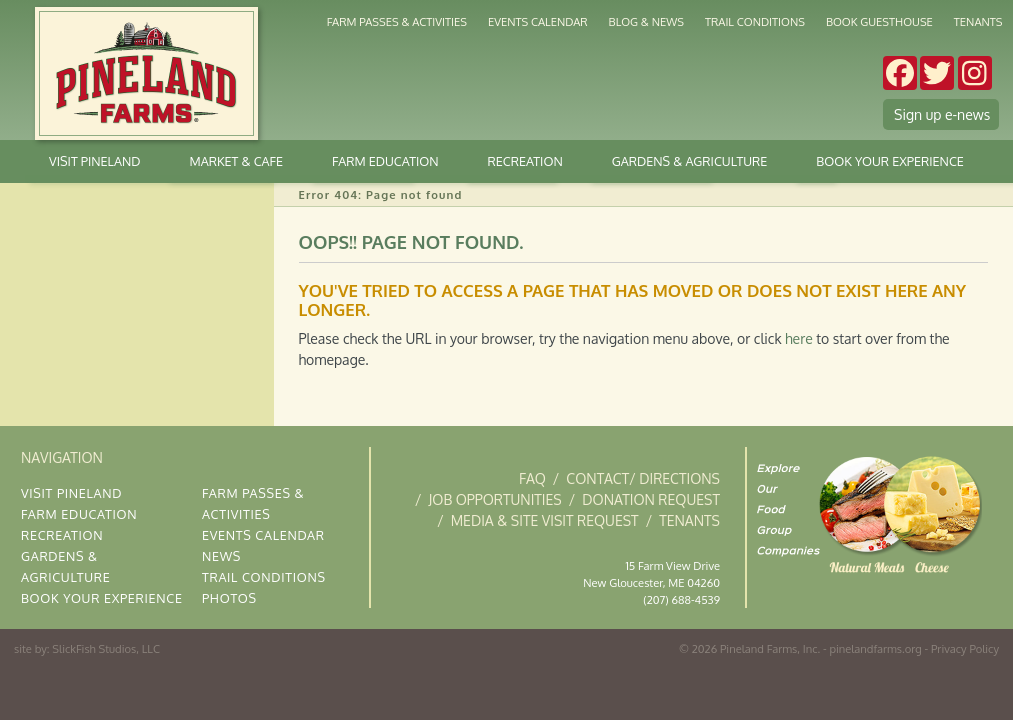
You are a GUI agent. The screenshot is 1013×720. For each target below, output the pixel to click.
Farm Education (385, 161)
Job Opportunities (495, 499)
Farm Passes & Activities (397, 21)
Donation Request (651, 499)
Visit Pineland (94, 161)
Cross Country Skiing (362, 105)
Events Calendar (538, 21)
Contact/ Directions (643, 478)
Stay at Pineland (517, 105)
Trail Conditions (755, 21)
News (221, 556)
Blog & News (646, 21)
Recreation (525, 161)
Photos (229, 598)
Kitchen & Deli (462, 105)
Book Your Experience (890, 161)
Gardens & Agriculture (312, 105)
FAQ (532, 478)
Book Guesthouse (879, 21)
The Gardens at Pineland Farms (675, 105)
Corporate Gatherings (574, 105)
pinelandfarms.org (875, 648)
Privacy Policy (965, 648)
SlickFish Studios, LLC (106, 648)
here (799, 338)
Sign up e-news (942, 114)
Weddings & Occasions (627, 105)
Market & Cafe (412, 105)
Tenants (978, 21)
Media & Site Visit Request (545, 520)
